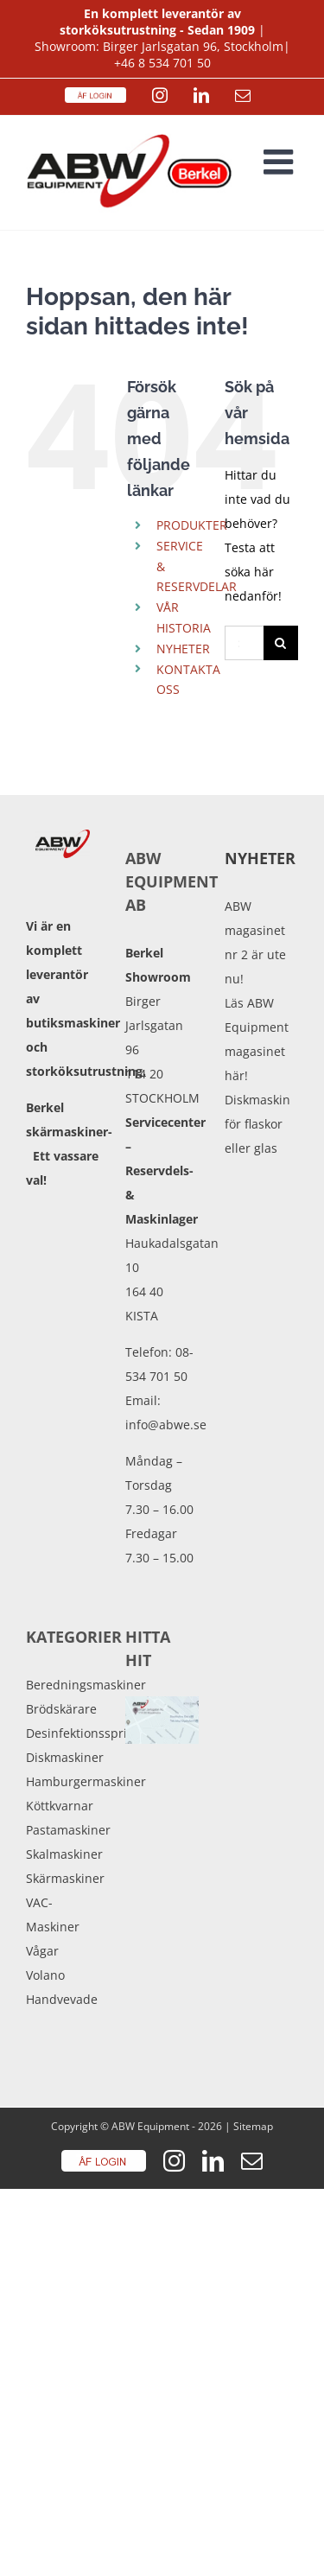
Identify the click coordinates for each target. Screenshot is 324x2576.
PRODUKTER (191, 525)
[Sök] (281, 643)
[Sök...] (244, 643)
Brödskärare (61, 1709)
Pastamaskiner (62, 1830)
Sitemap (253, 2126)
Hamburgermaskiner (62, 1781)
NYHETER (183, 648)
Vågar (42, 1951)
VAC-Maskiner (52, 1914)
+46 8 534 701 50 (162, 62)
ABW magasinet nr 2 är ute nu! (255, 942)
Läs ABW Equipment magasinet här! (257, 1039)
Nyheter (260, 858)
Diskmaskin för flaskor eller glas (257, 1123)
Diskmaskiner (62, 1757)
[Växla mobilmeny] (281, 161)
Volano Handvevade (62, 1987)
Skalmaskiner (62, 1854)
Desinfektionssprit (62, 1733)
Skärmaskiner (62, 1878)
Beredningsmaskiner (62, 1684)
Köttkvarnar (59, 1805)
